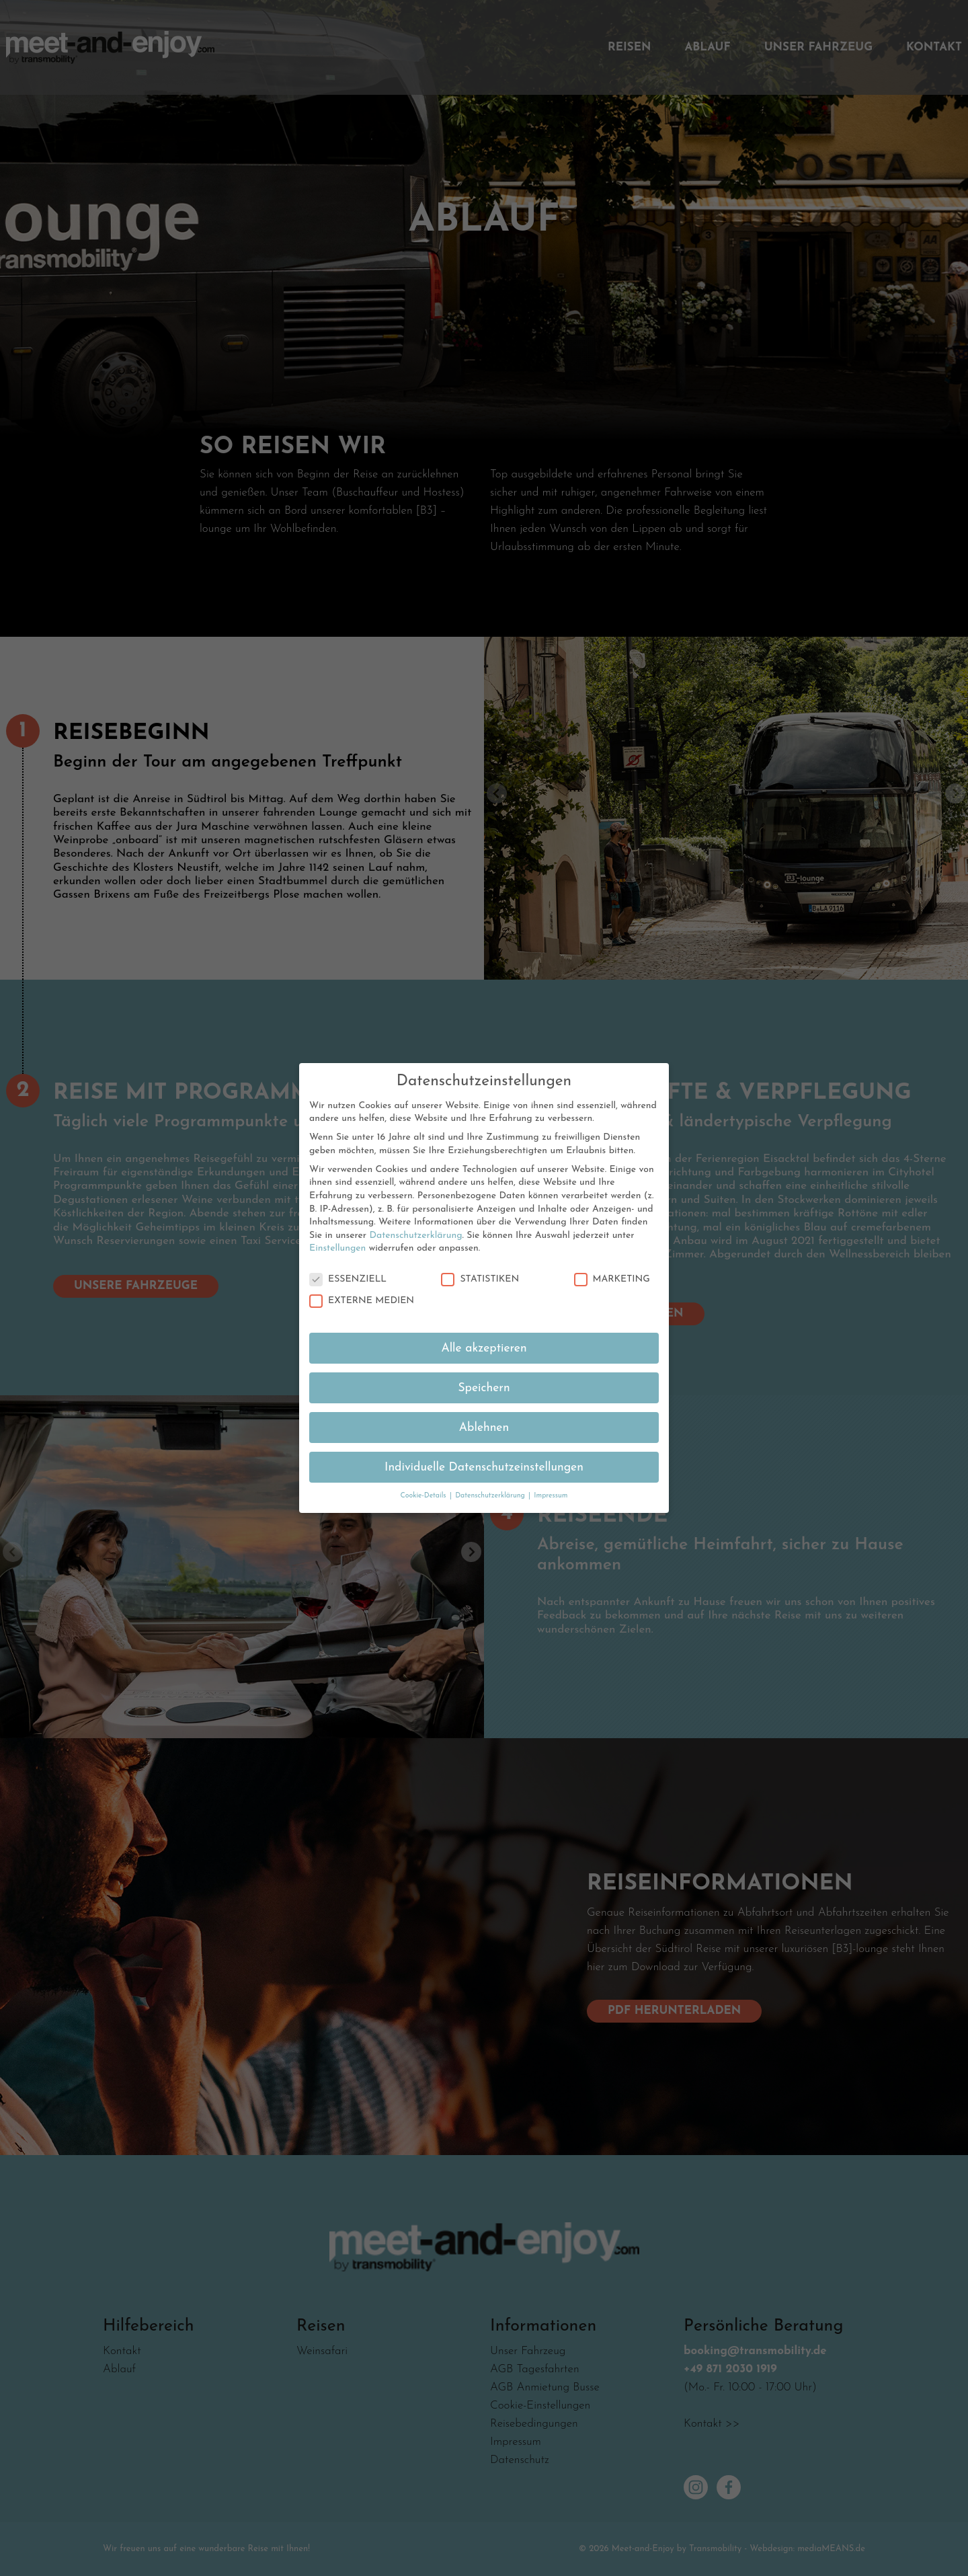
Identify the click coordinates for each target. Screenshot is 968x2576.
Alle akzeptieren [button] (483, 1327)
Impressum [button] (550, 1475)
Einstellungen (337, 1228)
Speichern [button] (484, 1367)
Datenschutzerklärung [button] (491, 1475)
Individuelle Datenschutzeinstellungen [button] (484, 1446)
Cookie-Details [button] (424, 1475)
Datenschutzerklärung (415, 1215)
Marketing (612, 1259)
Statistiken (480, 1259)
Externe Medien (361, 1280)
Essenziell (348, 1259)
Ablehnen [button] (484, 1407)
